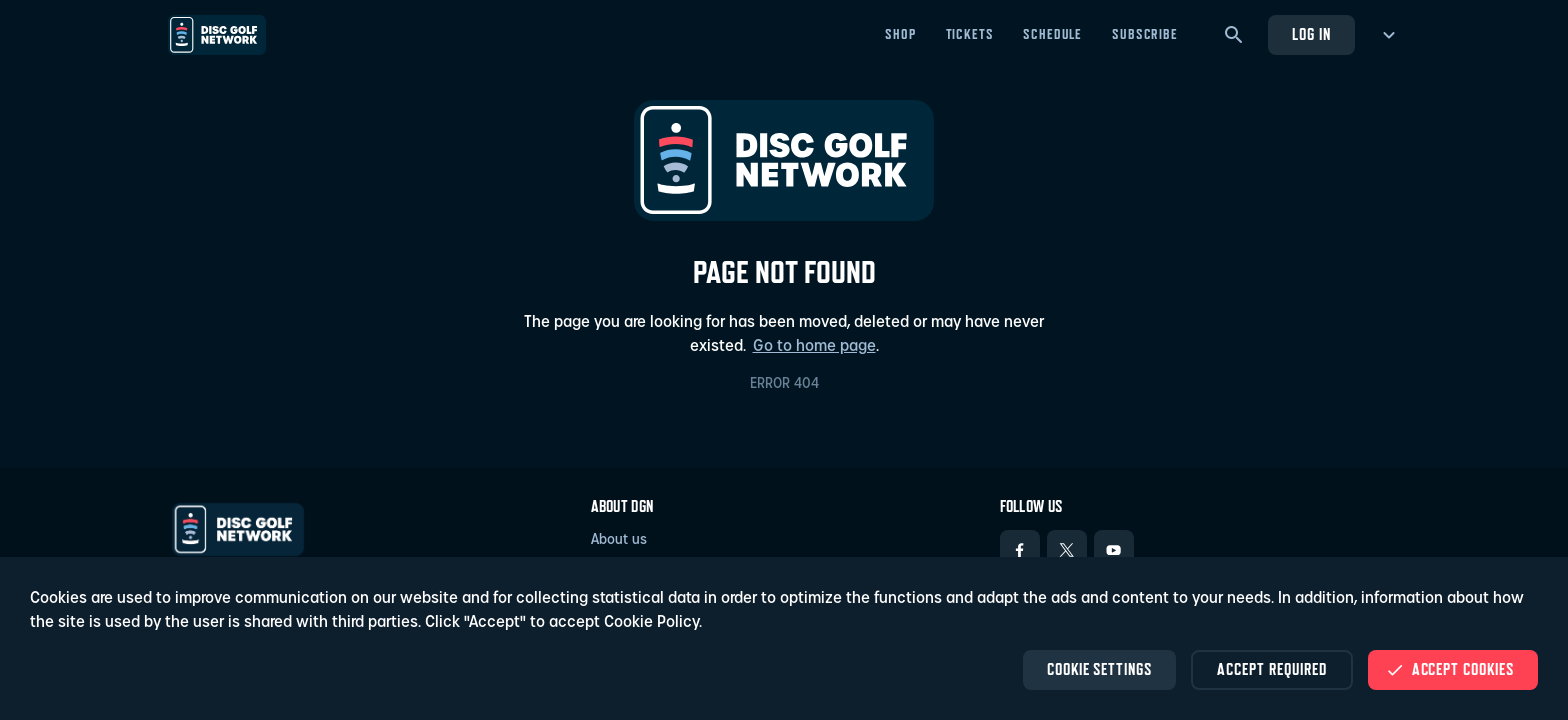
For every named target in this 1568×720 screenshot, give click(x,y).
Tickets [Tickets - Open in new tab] (970, 34)
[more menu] (1385, 35)
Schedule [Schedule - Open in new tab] (1052, 34)
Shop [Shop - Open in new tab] (900, 34)
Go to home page (814, 347)
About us (619, 540)
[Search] (1234, 35)
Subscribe (1145, 34)
